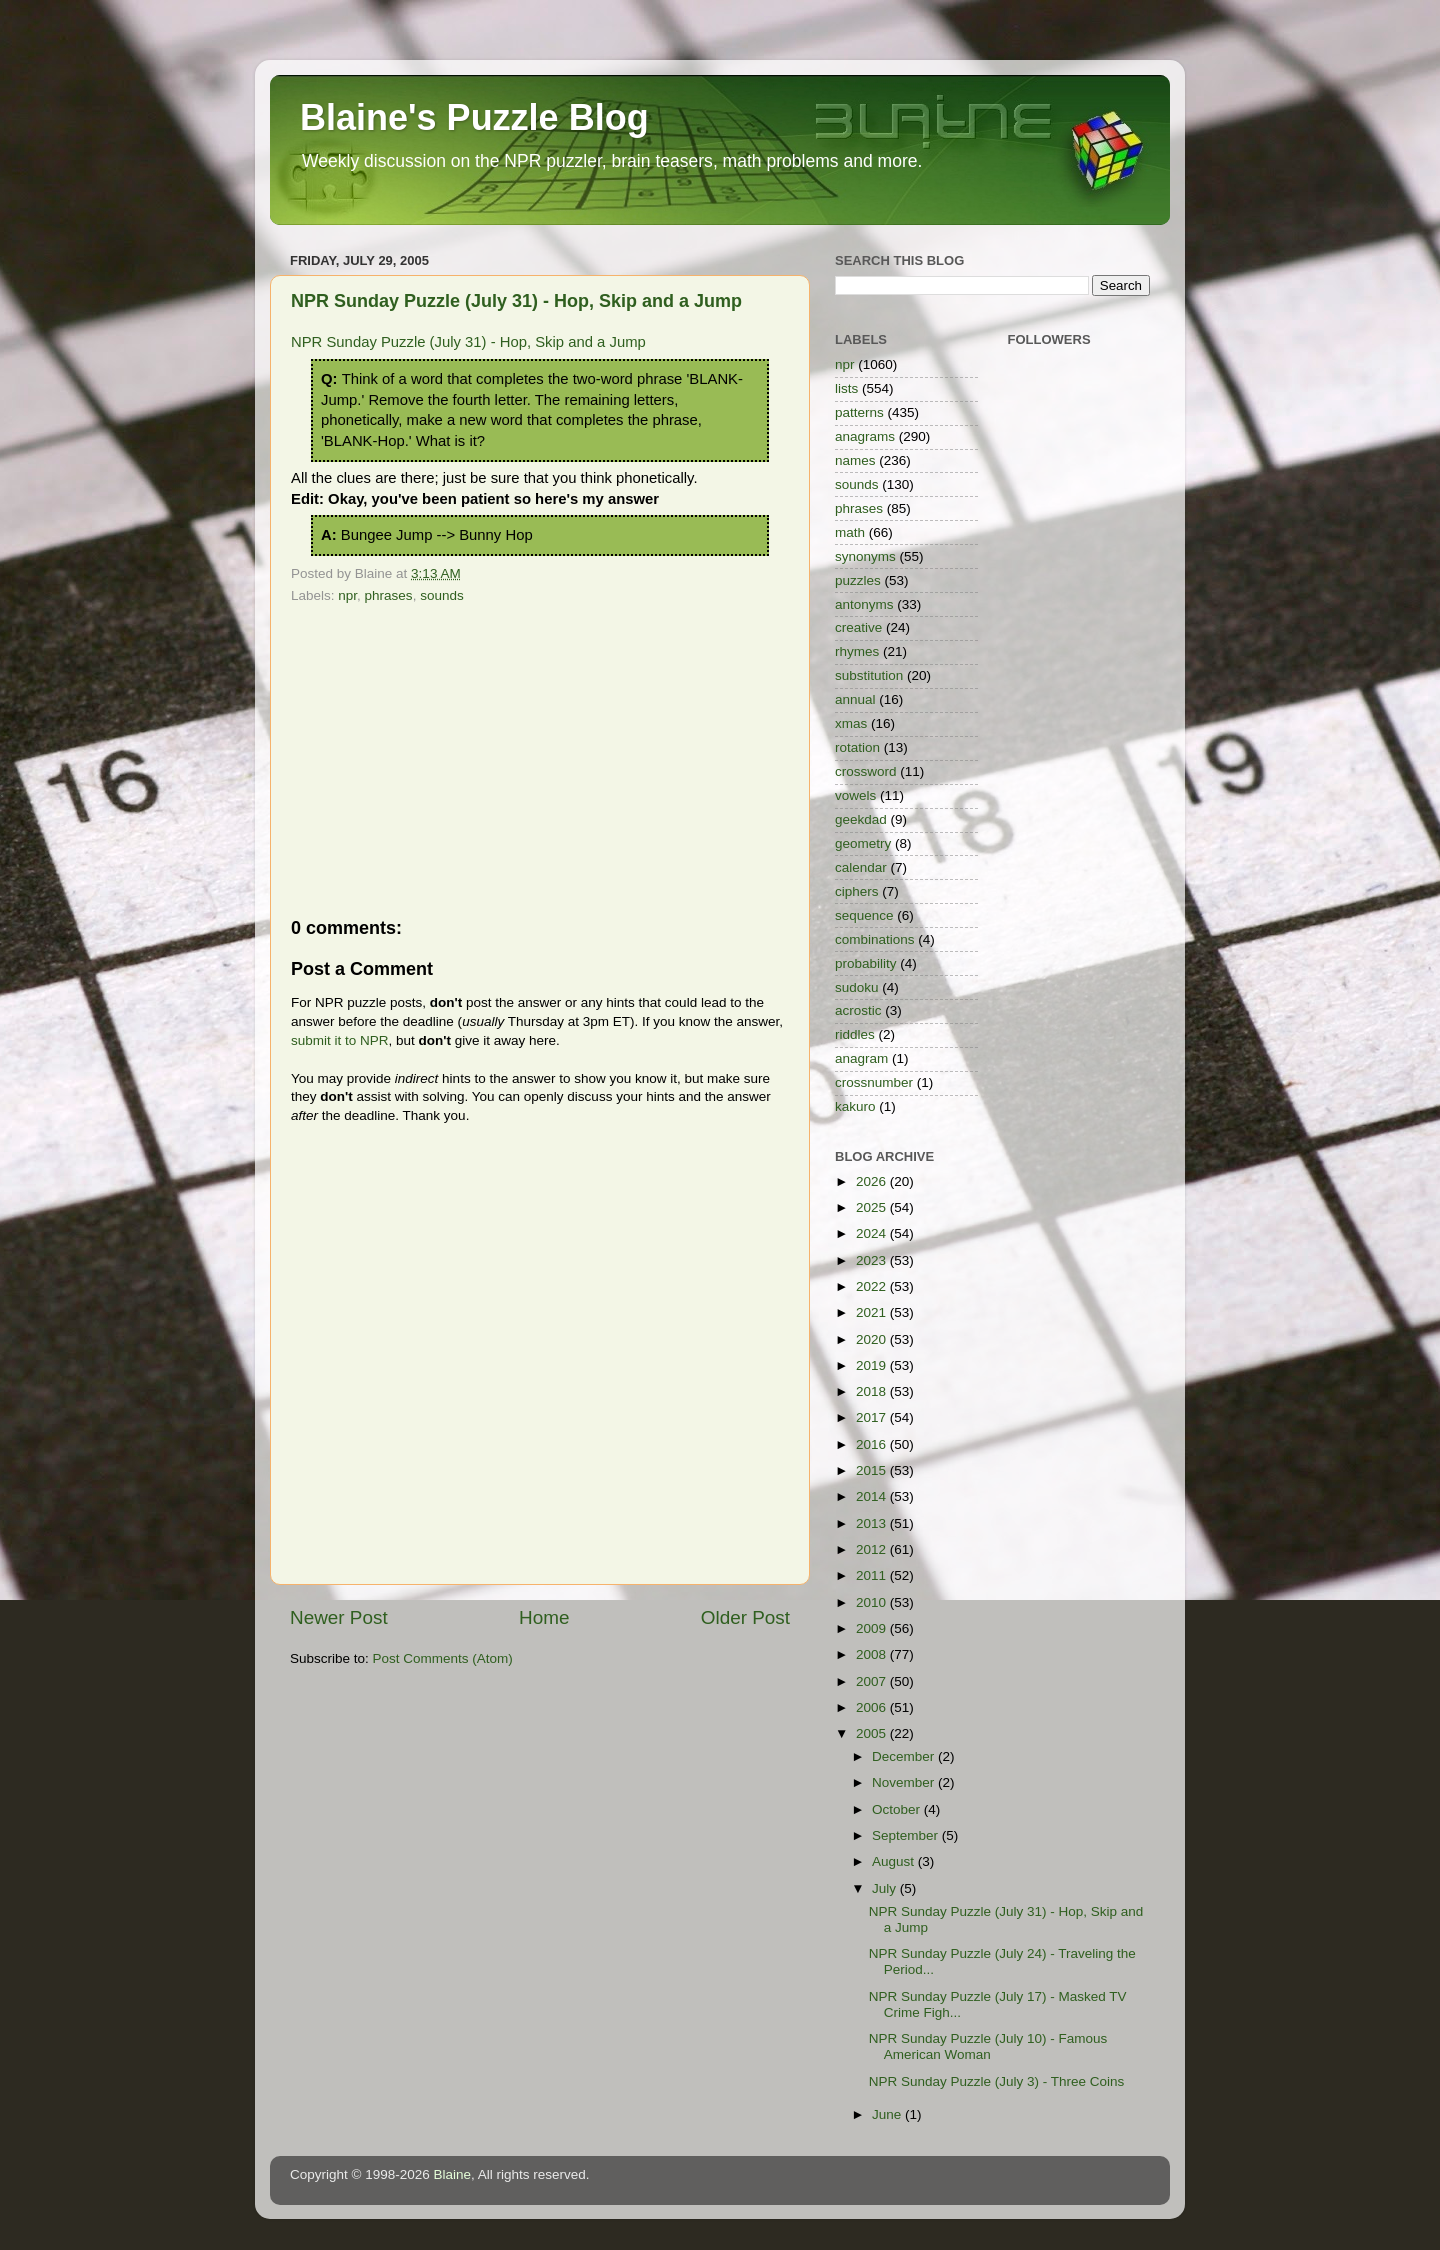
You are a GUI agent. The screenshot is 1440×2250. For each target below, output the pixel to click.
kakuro (855, 1106)
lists (846, 388)
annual (855, 699)
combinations (875, 939)
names (855, 460)
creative (858, 627)
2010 (873, 1602)
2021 (873, 1312)
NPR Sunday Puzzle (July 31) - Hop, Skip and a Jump (516, 301)
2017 (873, 1417)
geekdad (861, 819)
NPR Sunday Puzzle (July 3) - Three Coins (997, 2081)
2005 (873, 1733)
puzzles (858, 580)
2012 (873, 1549)
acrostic (858, 1010)
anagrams (865, 436)
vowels (855, 795)
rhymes (857, 651)
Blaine (453, 2174)
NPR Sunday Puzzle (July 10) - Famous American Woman (988, 2046)
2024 (873, 1233)
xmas (851, 723)
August (895, 1861)
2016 (873, 1444)
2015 (873, 1470)
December (905, 1756)
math (850, 532)
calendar (861, 867)
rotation (857, 747)
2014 (873, 1496)
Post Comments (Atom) (443, 1658)
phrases (389, 595)
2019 (873, 1365)
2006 (873, 1707)
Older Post (745, 1617)
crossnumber (874, 1082)
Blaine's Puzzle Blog (474, 117)
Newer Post (339, 1617)
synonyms (865, 556)
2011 (873, 1575)
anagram (861, 1058)
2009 (873, 1628)
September (907, 1835)
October (898, 1809)
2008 (873, 1654)
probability (866, 963)
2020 (873, 1339)
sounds (442, 595)
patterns (859, 412)
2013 (873, 1523)
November (905, 1782)
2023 (873, 1260)
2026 (873, 1181)
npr (347, 595)
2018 (873, 1391)
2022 (873, 1286)
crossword (866, 771)
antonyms (864, 604)
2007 (873, 1681)
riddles (855, 1034)
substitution (869, 675)
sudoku (857, 987)
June (888, 2114)
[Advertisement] (540, 760)
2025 (873, 1207)
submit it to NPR (340, 1040)
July (886, 1888)
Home (544, 1617)
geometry (863, 843)
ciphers (857, 891)
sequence (864, 915)
